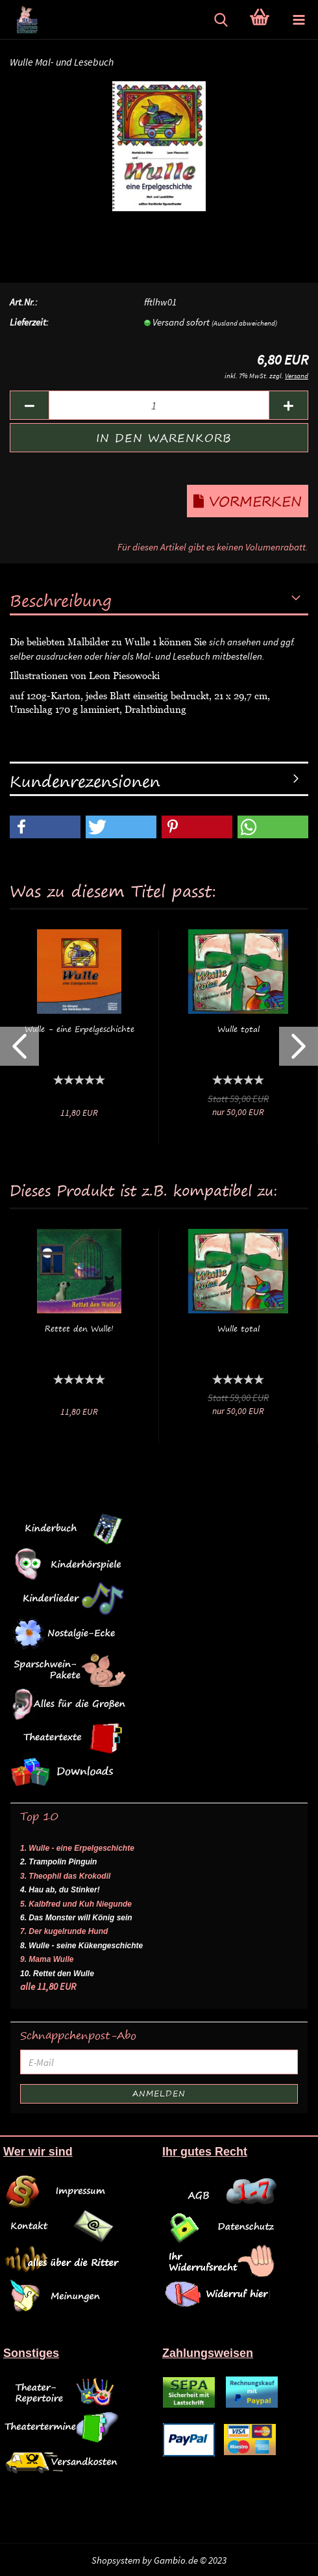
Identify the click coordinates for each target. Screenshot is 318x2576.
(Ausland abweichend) (244, 323)
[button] (45, 827)
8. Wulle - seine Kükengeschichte (81, 1945)
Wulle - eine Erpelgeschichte (79, 1029)
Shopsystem (116, 2560)
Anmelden (159, 2093)
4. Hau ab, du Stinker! (60, 1889)
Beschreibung (61, 600)
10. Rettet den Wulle (57, 1973)
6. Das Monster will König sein (76, 1917)
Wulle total (238, 1029)
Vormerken (247, 501)
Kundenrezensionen (85, 781)
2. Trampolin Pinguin (58, 1861)
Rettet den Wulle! (79, 1328)
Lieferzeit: (29, 322)
